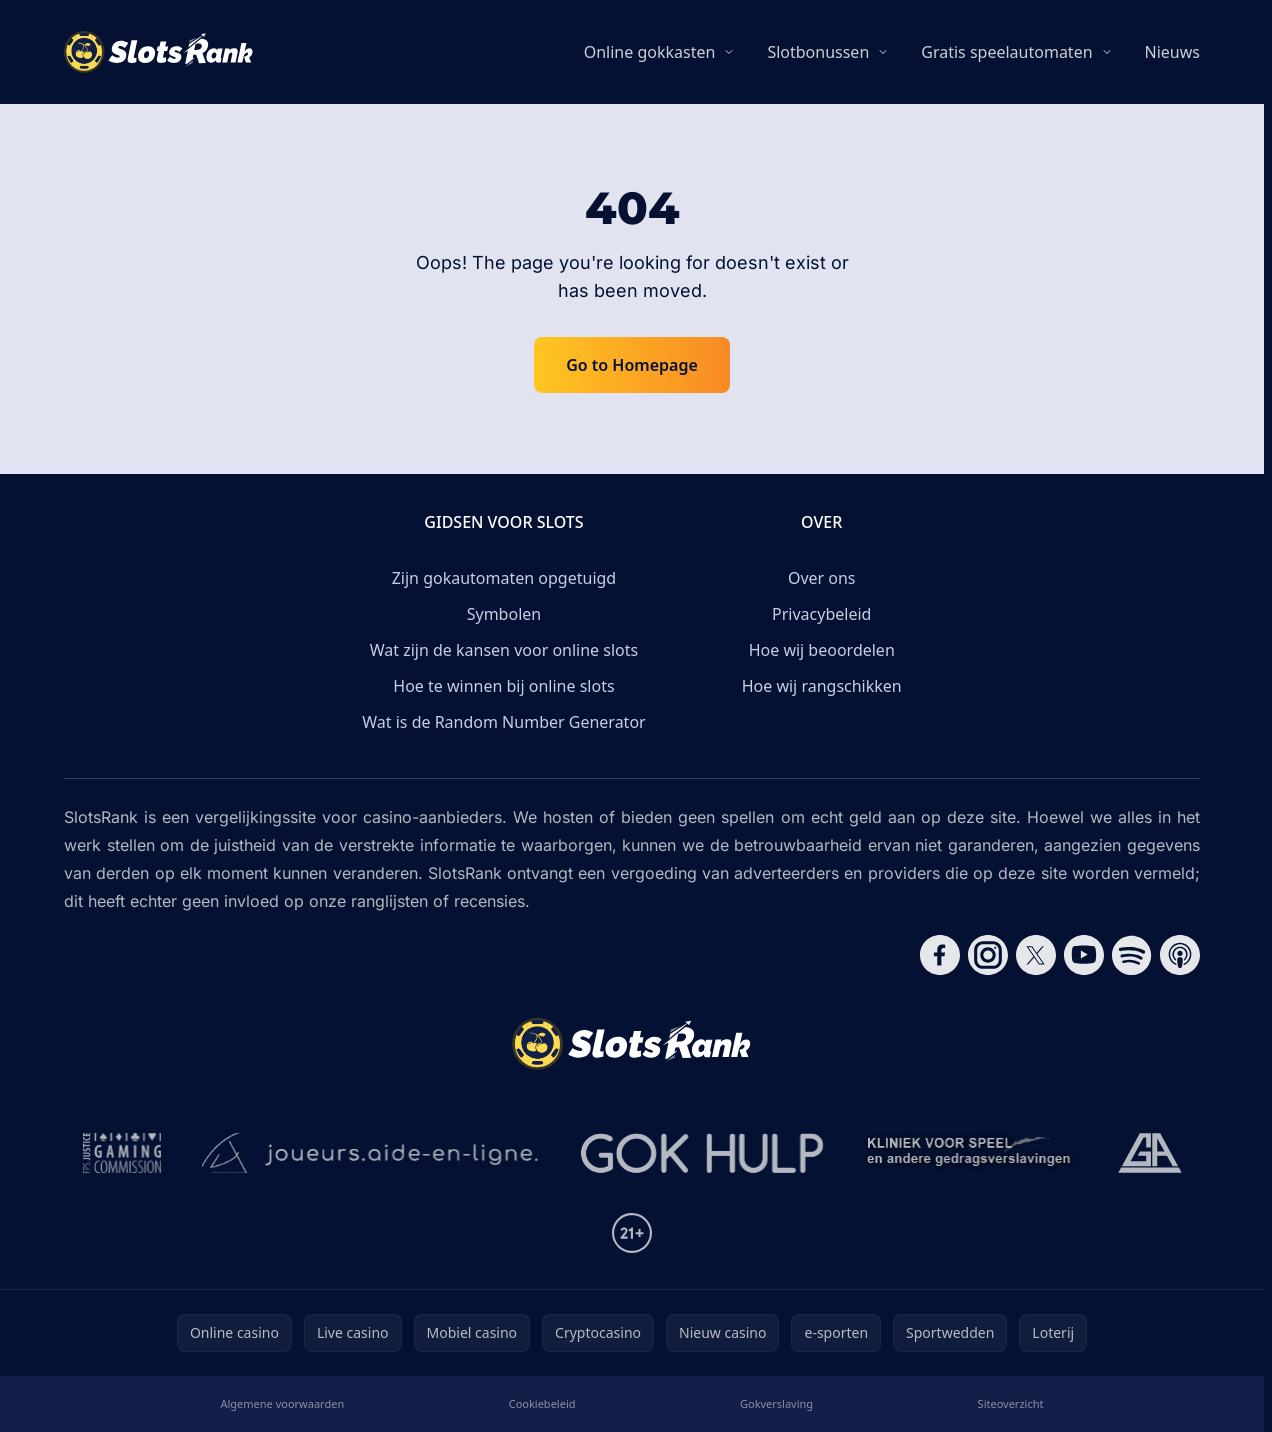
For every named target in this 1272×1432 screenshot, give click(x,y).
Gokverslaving (776, 1403)
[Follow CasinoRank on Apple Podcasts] (1180, 955)
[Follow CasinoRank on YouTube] (1084, 955)
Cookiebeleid (542, 1403)
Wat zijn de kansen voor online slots (504, 650)
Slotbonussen (818, 52)
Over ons (822, 578)
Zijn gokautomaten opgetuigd (504, 578)
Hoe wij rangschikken (822, 686)
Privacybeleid (821, 614)
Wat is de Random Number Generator (503, 722)
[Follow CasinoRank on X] (1036, 955)
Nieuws (1172, 52)
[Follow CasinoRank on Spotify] (1132, 955)
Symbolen (504, 614)
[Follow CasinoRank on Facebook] (940, 955)
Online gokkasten (650, 52)
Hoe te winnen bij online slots (503, 686)
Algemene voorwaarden (282, 1403)
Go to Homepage (632, 365)
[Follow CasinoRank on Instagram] (988, 955)
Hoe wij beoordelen (822, 650)
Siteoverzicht (1011, 1403)
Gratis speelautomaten (1006, 52)
